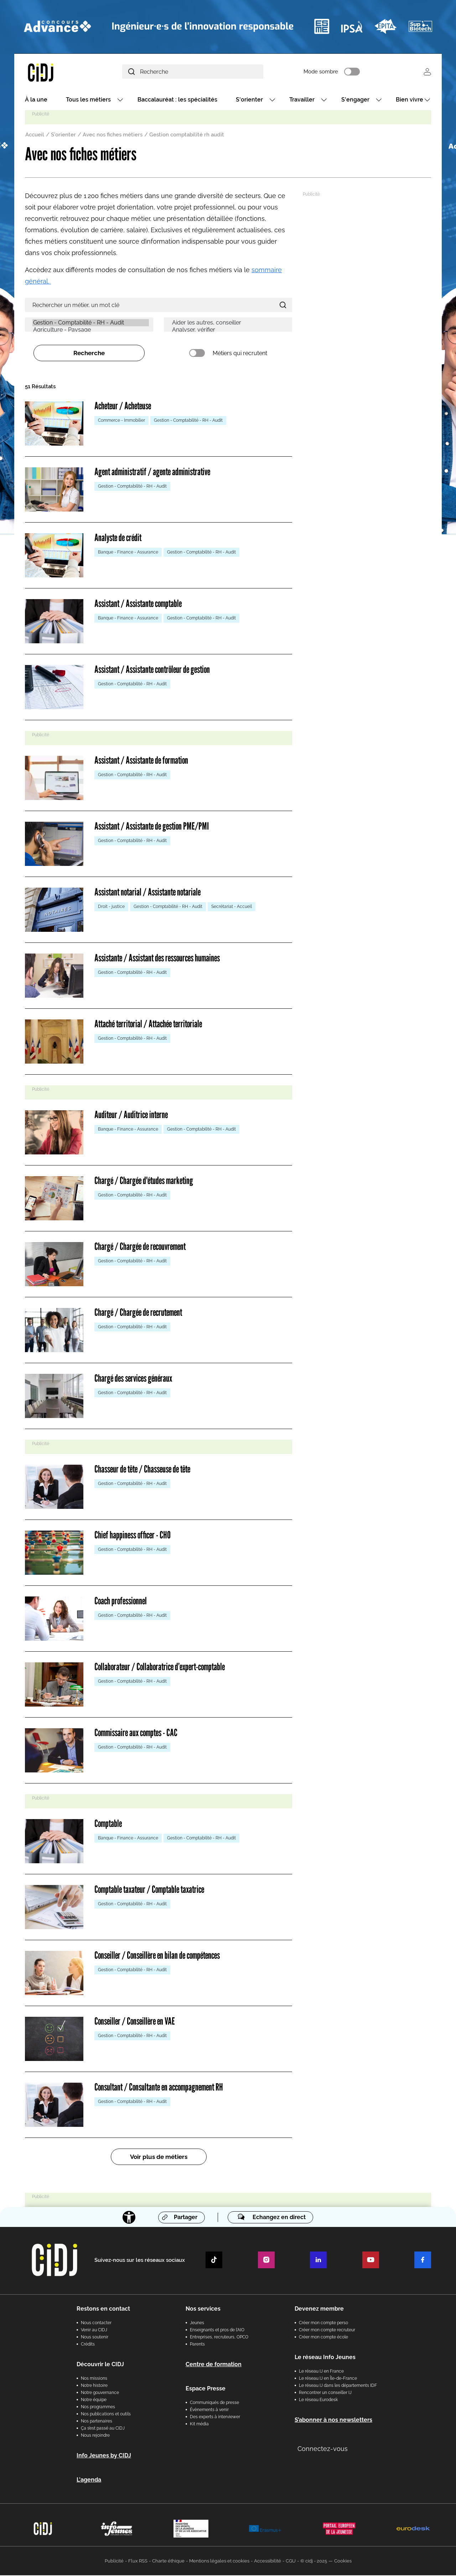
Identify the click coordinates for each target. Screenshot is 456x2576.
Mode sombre (331, 72)
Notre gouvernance (100, 2393)
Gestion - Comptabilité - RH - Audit (90, 323)
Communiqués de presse (214, 2403)
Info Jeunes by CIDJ (104, 2456)
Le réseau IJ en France (321, 2371)
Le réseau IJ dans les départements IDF (338, 2386)
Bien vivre (409, 100)
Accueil (34, 136)
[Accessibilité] (129, 2218)
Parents (197, 2344)
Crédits (88, 2344)
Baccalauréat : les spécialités (177, 100)
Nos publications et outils (106, 2414)
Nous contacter (96, 2323)
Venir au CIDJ (94, 2330)
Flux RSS (137, 2561)
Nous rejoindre (95, 2436)
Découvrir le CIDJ (100, 2365)
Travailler (302, 100)
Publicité (114, 2561)
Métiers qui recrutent (240, 354)
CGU (291, 2561)
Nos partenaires (96, 2421)
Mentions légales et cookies (219, 2561)
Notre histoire (94, 2386)
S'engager (355, 100)
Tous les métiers (88, 100)
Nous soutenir (94, 2337)
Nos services (203, 2309)
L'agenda (89, 2480)
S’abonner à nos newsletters (333, 2420)
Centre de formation (214, 2365)
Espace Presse (206, 2389)
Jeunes (197, 2323)
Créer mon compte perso (323, 2323)
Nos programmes (98, 2407)
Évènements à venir (209, 2410)
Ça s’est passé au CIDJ (103, 2428)
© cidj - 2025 (313, 2561)
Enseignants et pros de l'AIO (217, 2330)
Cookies (343, 2561)
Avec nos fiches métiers (112, 136)
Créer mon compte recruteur (327, 2330)
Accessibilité (267, 2561)
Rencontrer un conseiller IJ (325, 2393)
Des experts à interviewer (215, 2417)
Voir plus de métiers (158, 2157)
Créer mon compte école (323, 2337)
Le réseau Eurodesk (318, 2400)
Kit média (199, 2424)
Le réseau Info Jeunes (325, 2357)
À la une (36, 100)
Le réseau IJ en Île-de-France (328, 2379)
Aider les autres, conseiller (229, 323)
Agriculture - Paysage (90, 330)
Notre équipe (94, 2400)
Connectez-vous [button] (322, 2449)
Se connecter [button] (427, 72)
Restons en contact (103, 2309)
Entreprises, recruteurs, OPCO (219, 2337)
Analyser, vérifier (229, 330)
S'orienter (249, 100)
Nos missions (94, 2379)
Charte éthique (168, 2561)
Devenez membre (319, 2309)
